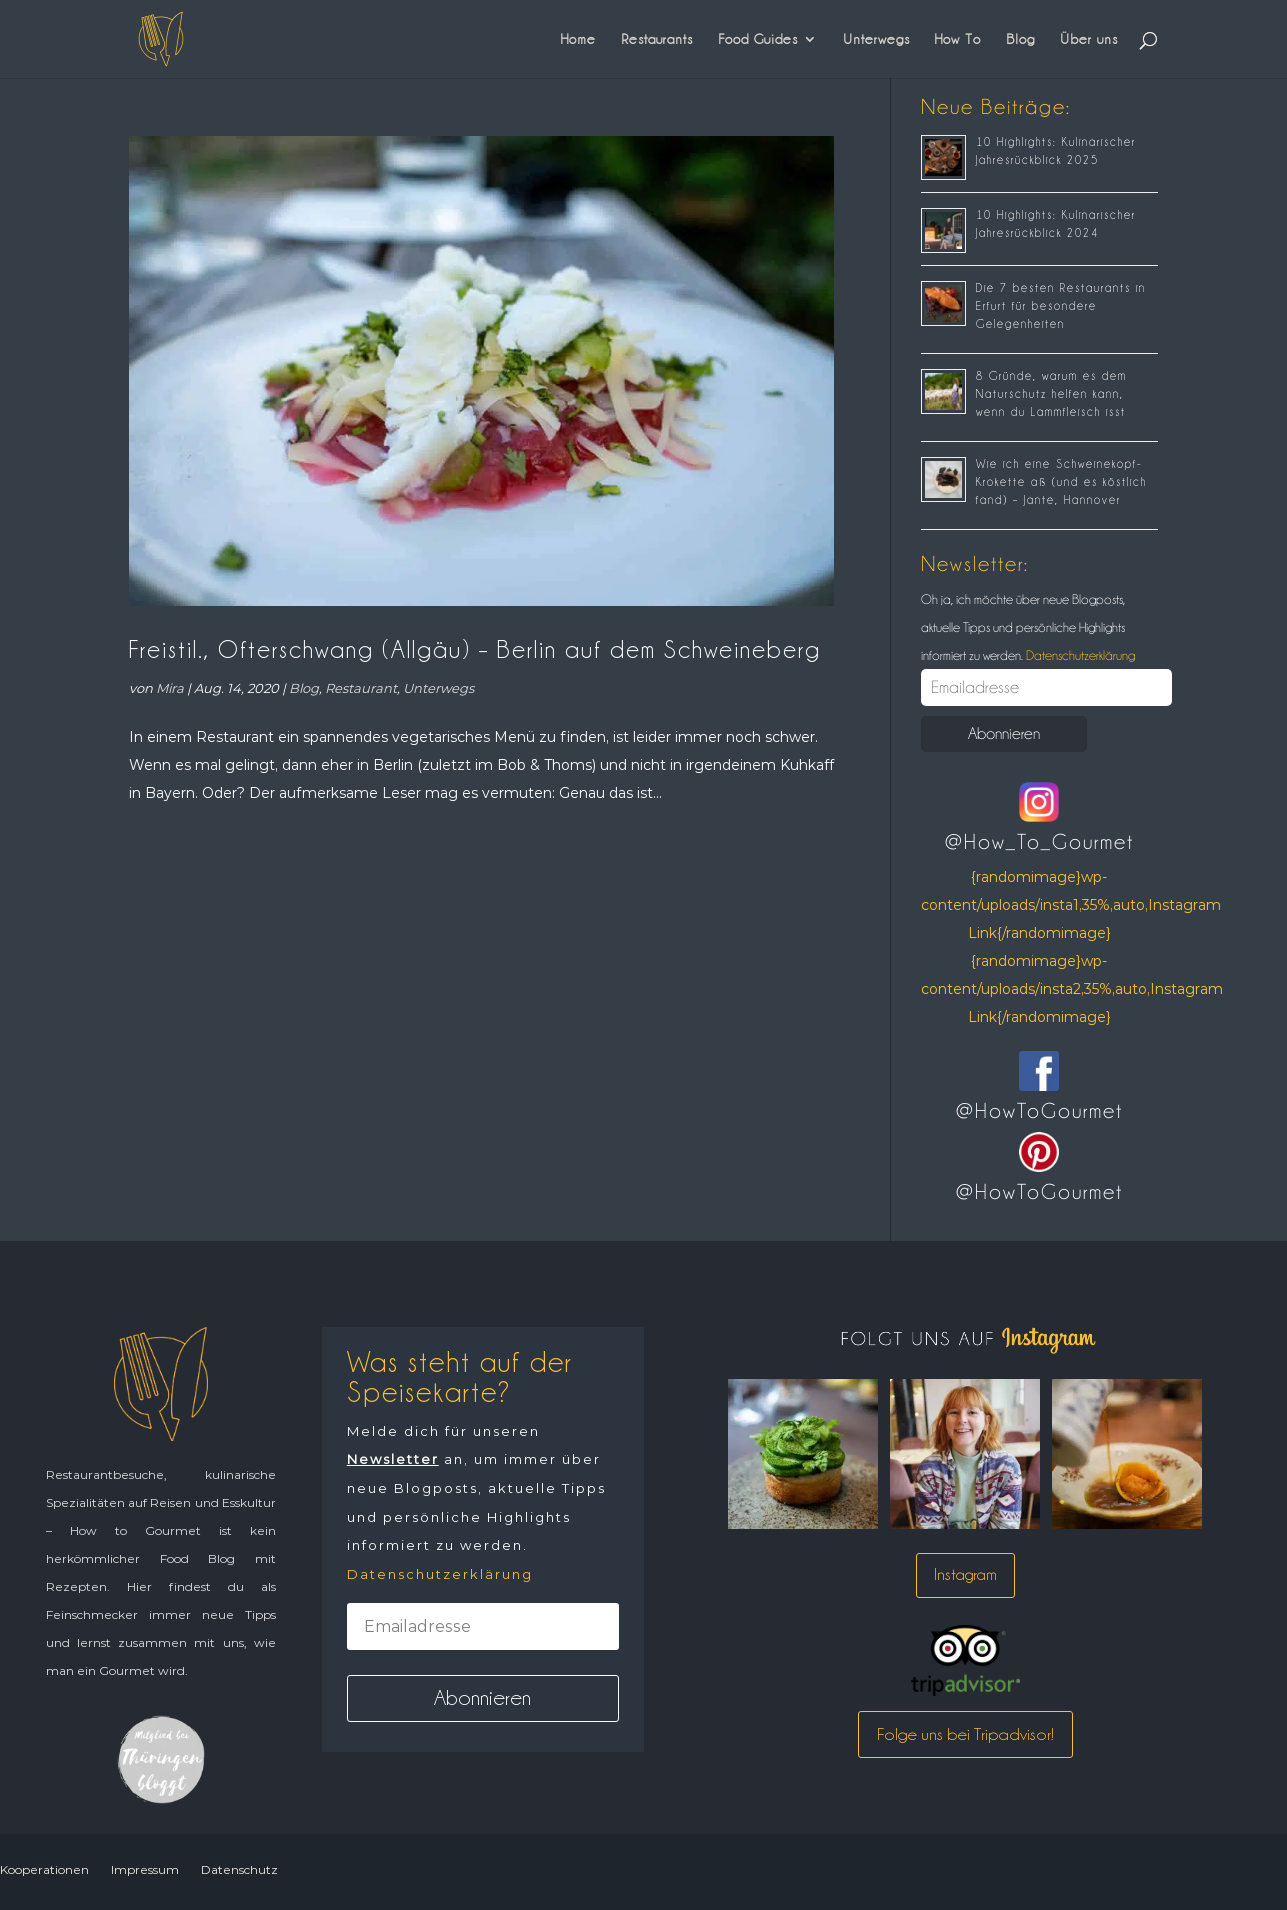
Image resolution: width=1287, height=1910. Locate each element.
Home (578, 39)
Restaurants (657, 39)
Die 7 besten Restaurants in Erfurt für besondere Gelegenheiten (1061, 306)
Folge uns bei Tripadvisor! (965, 1734)
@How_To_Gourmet (1039, 842)
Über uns (1089, 39)
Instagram (965, 1574)
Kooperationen (44, 1869)
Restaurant (361, 688)
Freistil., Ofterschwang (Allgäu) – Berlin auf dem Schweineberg (475, 649)
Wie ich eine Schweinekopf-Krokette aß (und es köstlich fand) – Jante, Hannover (1061, 482)
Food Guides (758, 39)
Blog (1020, 39)
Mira (170, 688)
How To (958, 39)
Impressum (145, 1869)
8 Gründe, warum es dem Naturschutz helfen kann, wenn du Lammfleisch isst (1051, 394)
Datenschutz (239, 1869)
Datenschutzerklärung (1079, 655)
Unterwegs (876, 39)
